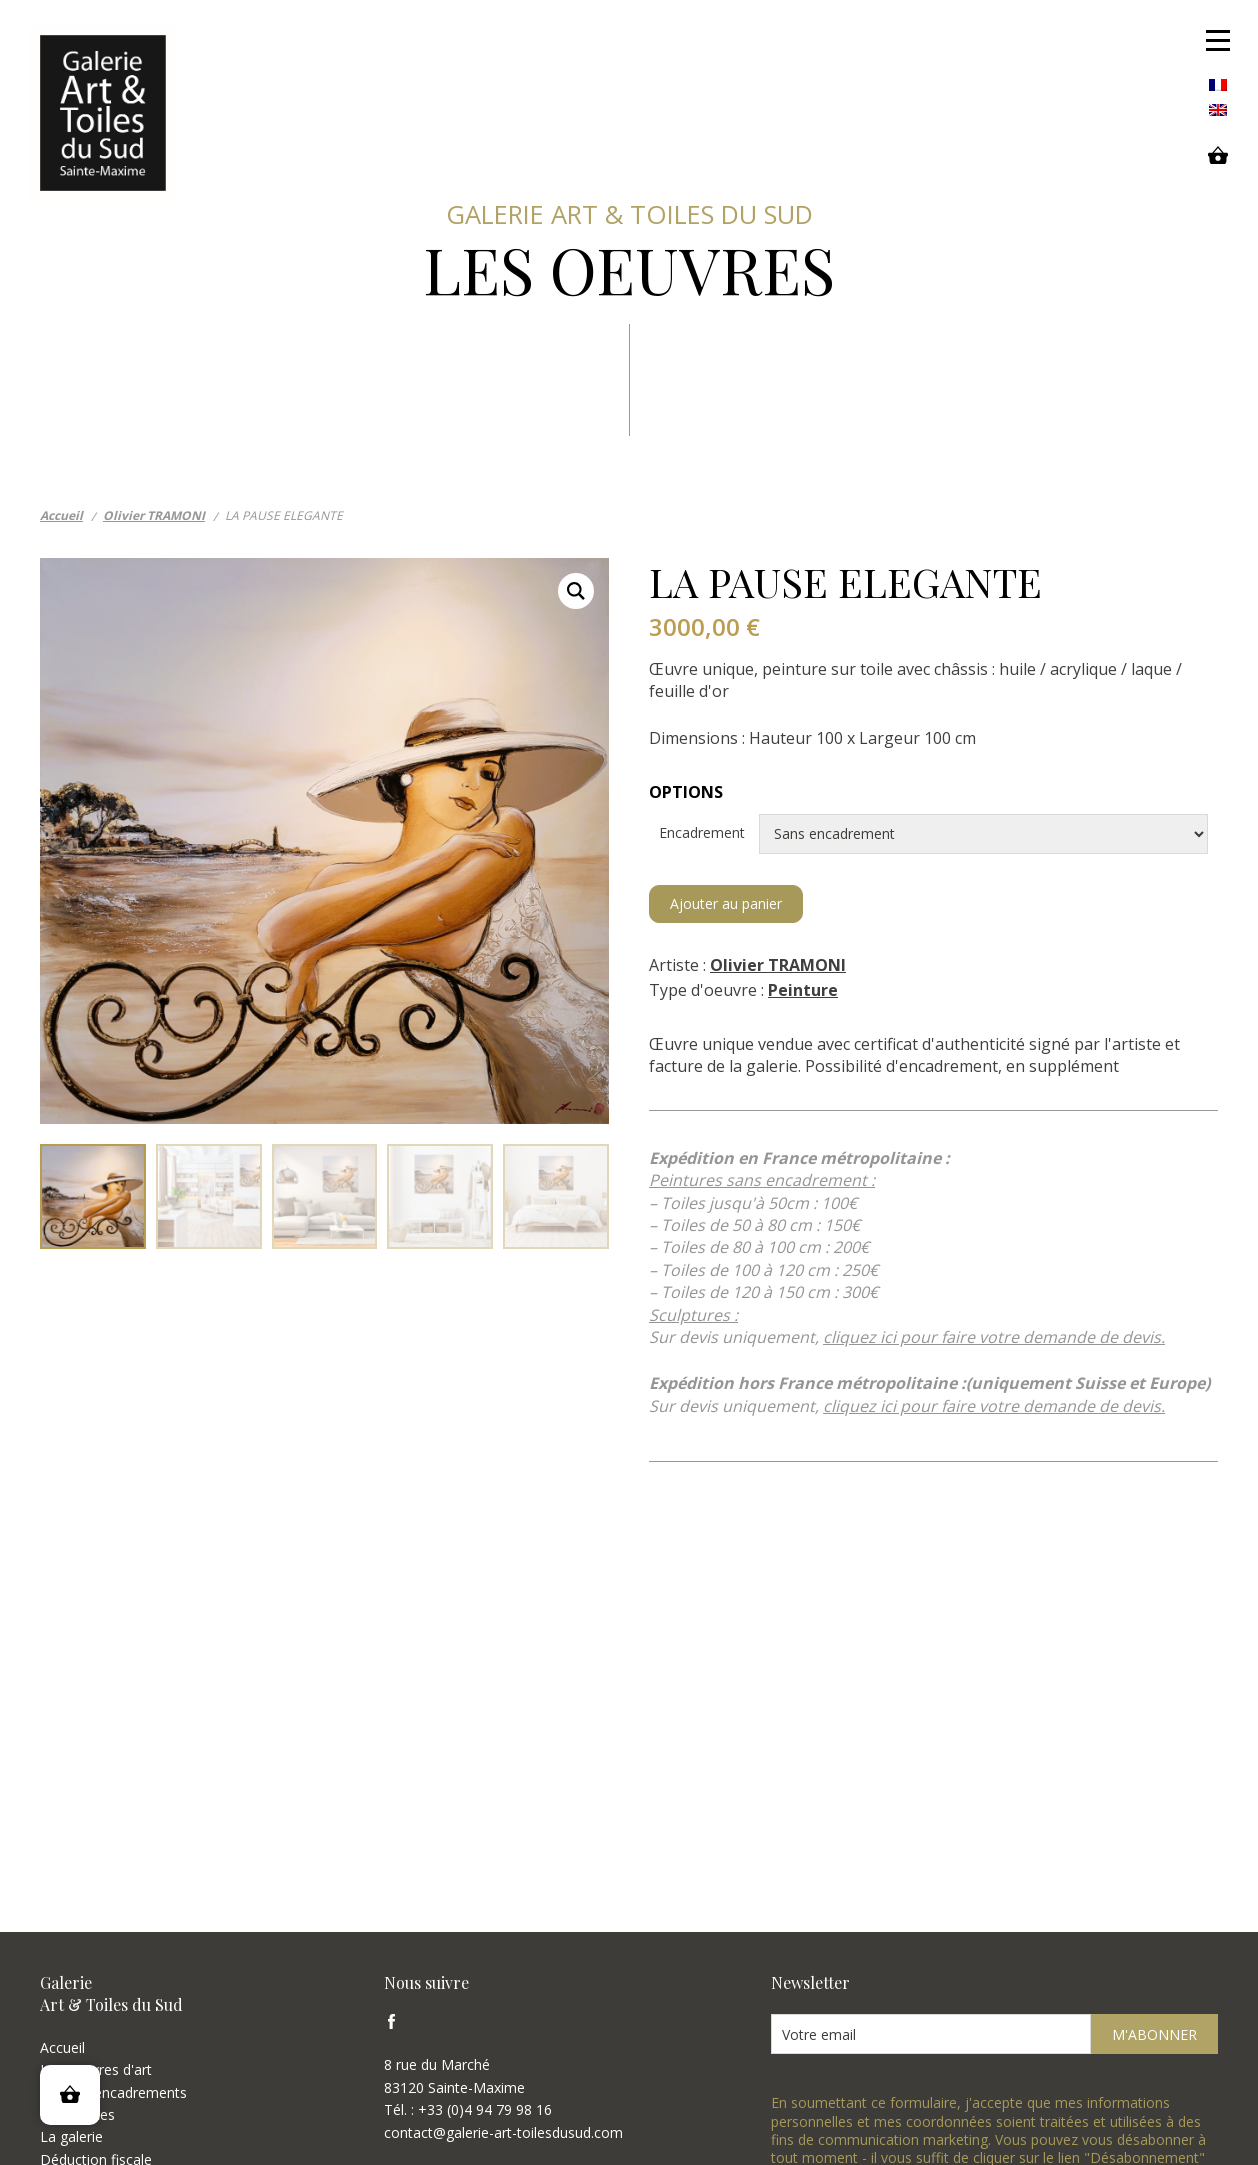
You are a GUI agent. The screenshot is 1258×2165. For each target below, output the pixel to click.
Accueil (62, 2047)
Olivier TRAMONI (778, 965)
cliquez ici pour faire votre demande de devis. (994, 1337)
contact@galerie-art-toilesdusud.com (503, 2132)
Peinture (803, 990)
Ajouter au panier (726, 903)
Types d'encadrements (113, 2092)
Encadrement (933, 834)
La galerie (71, 2136)
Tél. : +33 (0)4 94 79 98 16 (468, 2109)
